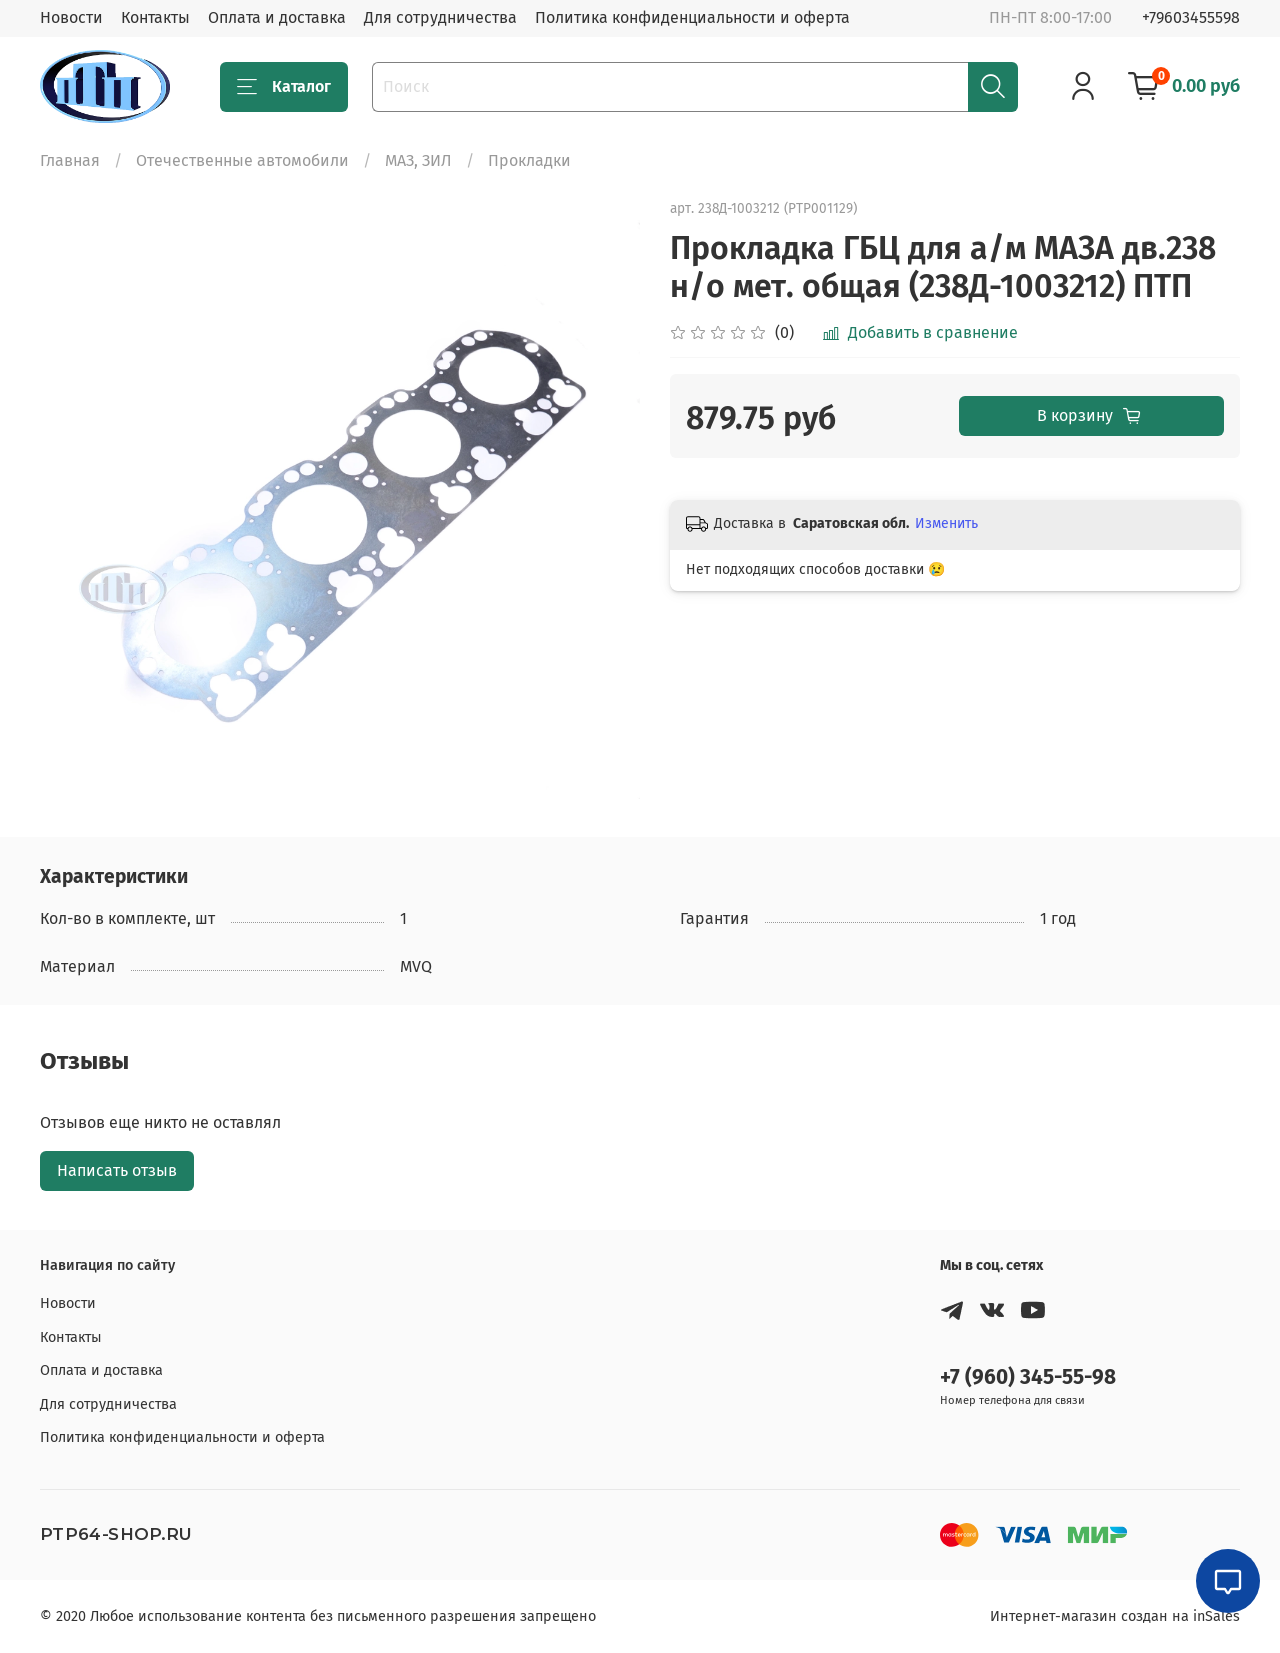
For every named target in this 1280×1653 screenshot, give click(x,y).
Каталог (284, 87)
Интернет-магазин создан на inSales (1115, 1616)
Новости (71, 17)
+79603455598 (1191, 17)
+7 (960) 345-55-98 (1028, 1377)
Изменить (946, 523)
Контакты (155, 17)
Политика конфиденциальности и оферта (692, 17)
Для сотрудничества (440, 17)
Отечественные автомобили (242, 160)
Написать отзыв (117, 1170)
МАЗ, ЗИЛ (418, 160)
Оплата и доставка (277, 17)
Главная (70, 160)
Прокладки (529, 160)
